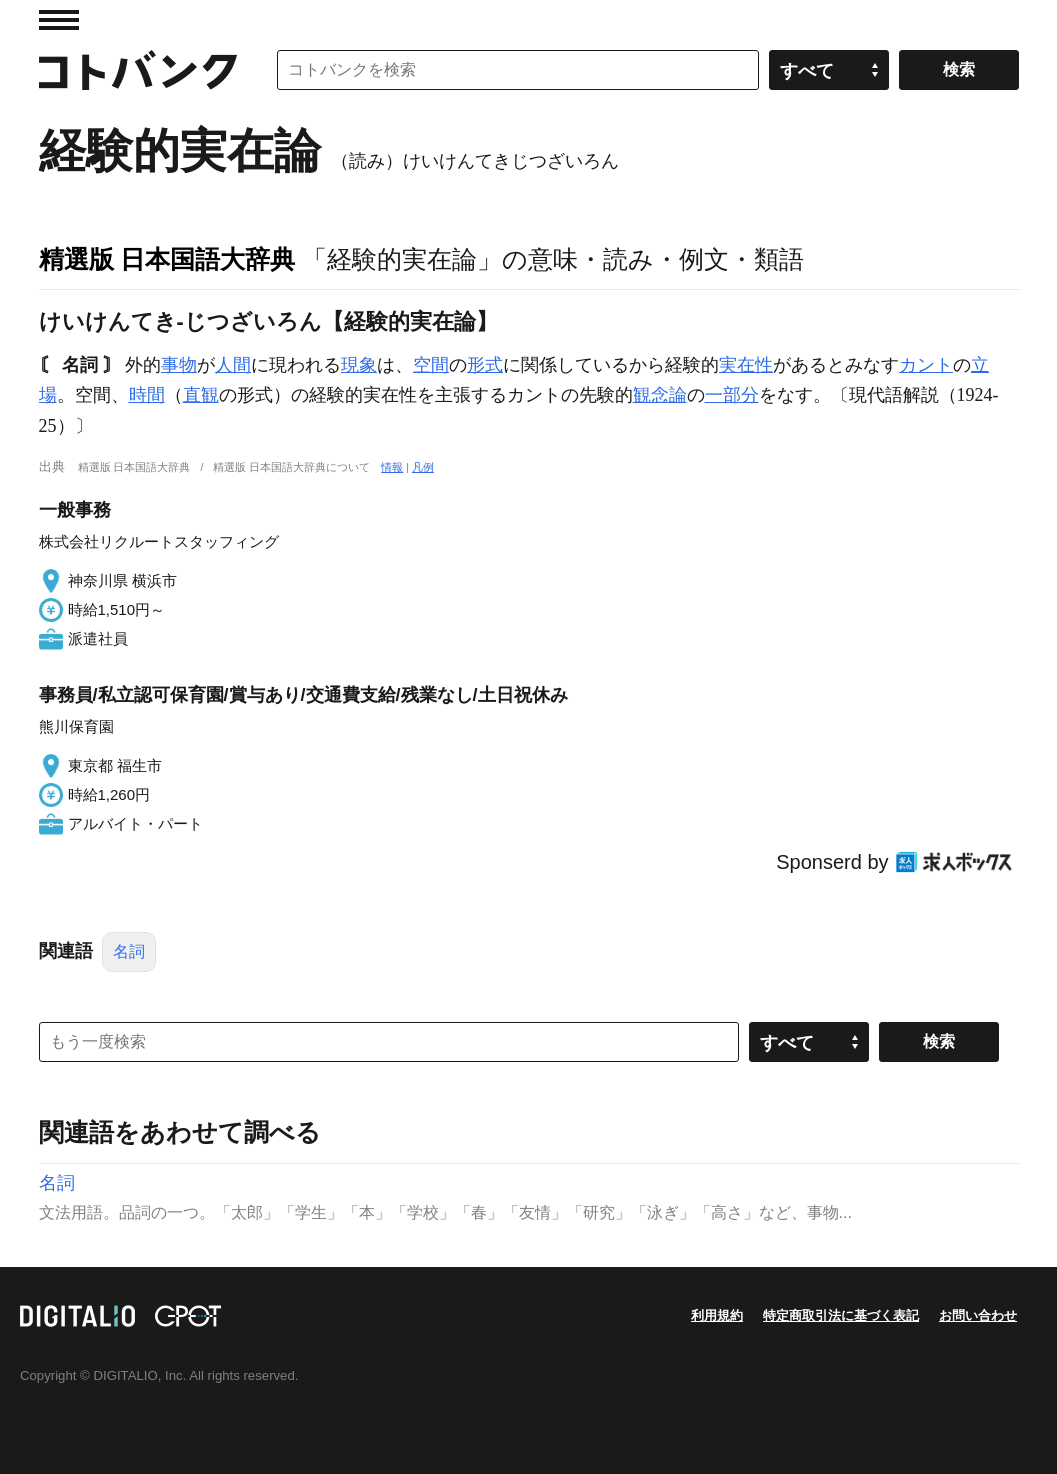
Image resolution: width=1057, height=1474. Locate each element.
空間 (431, 365)
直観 (201, 395)
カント (926, 365)
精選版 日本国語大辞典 (167, 259)
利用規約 (717, 1315)
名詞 (129, 951)
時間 (147, 395)
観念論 (660, 395)
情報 (392, 467)
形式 (485, 365)
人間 (233, 365)
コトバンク (138, 70)
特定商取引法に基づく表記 (841, 1315)
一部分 (732, 395)
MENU (59, 20)
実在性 (746, 365)
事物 (179, 365)
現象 (359, 365)
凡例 (423, 467)
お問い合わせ (978, 1315)
